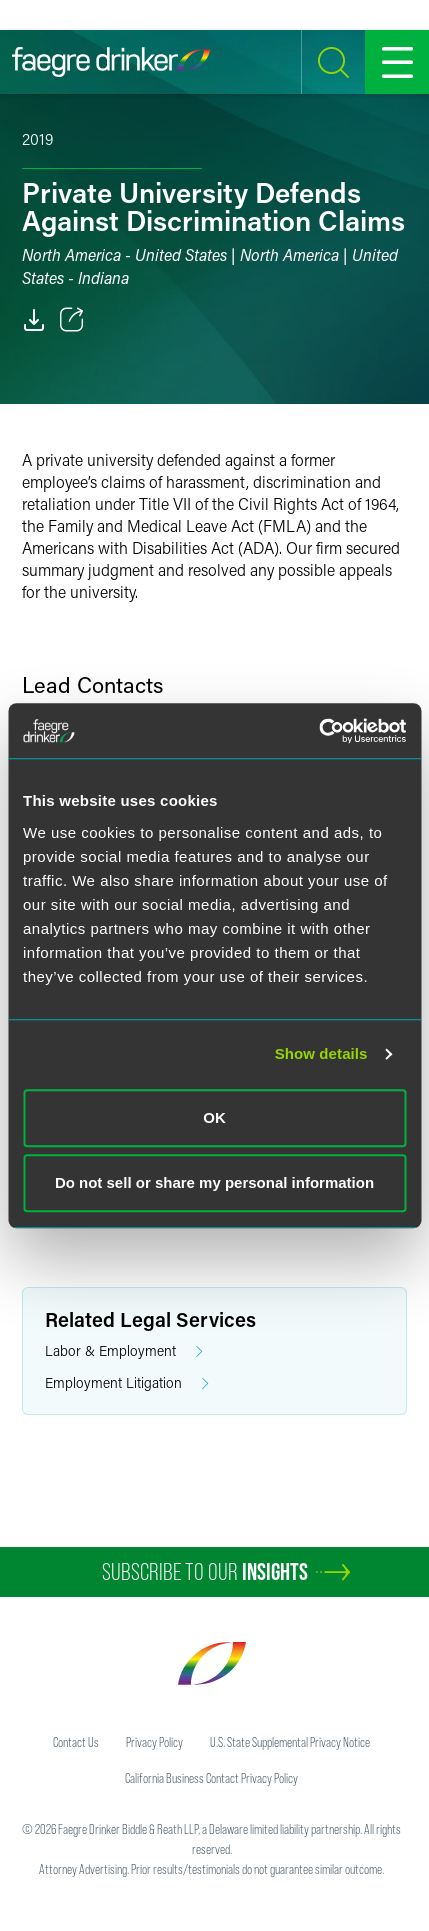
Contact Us (76, 1742)
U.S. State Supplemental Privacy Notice (290, 1742)
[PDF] (34, 320)
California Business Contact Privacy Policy (211, 1778)
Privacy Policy (154, 1742)
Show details (321, 1053)
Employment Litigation (127, 1383)
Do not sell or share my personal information (214, 1182)
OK (214, 1117)
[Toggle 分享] (72, 320)
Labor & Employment (124, 1351)
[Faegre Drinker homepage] (111, 62)
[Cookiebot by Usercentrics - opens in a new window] (318, 731)
